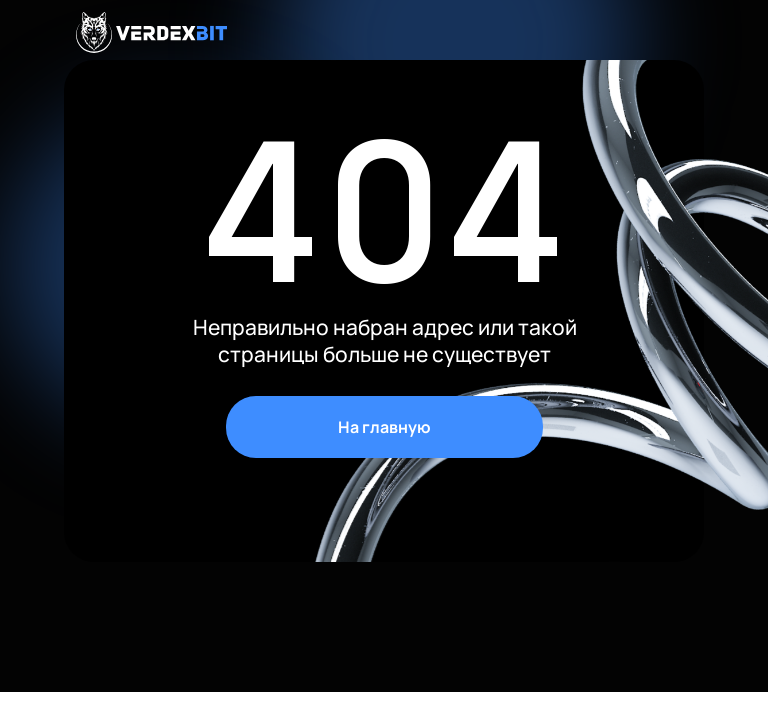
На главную (384, 427)
